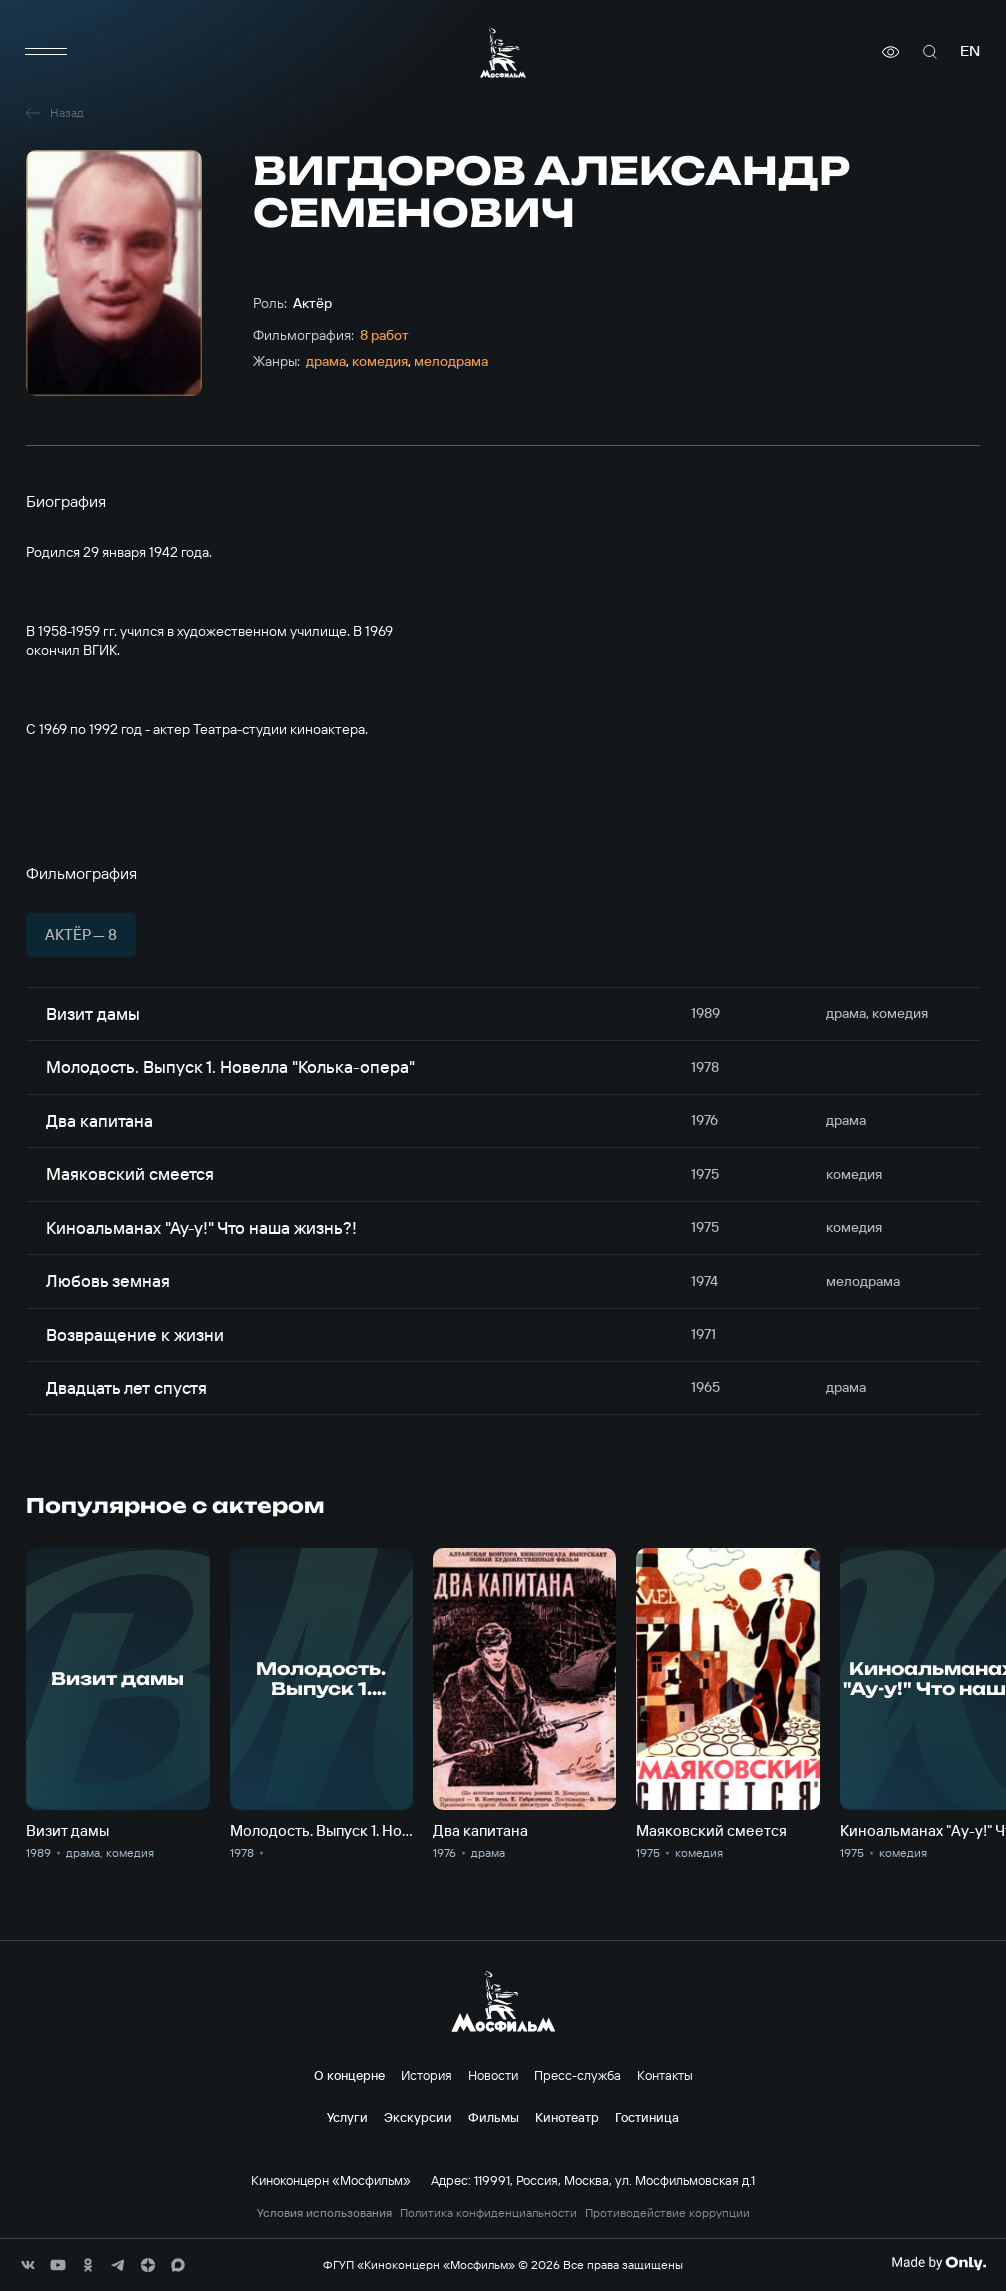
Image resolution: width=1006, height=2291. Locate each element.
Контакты (665, 2075)
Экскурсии (418, 2117)
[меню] (46, 52)
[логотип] (503, 52)
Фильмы (493, 2117)
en (970, 51)
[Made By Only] (938, 2263)
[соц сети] (28, 2265)
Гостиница (647, 2117)
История (426, 2075)
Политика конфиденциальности (488, 2213)
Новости (493, 2075)
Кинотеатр (567, 2117)
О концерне (349, 2075)
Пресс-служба (577, 2075)
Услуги (347, 2117)
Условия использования (324, 2213)
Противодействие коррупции (667, 2213)
